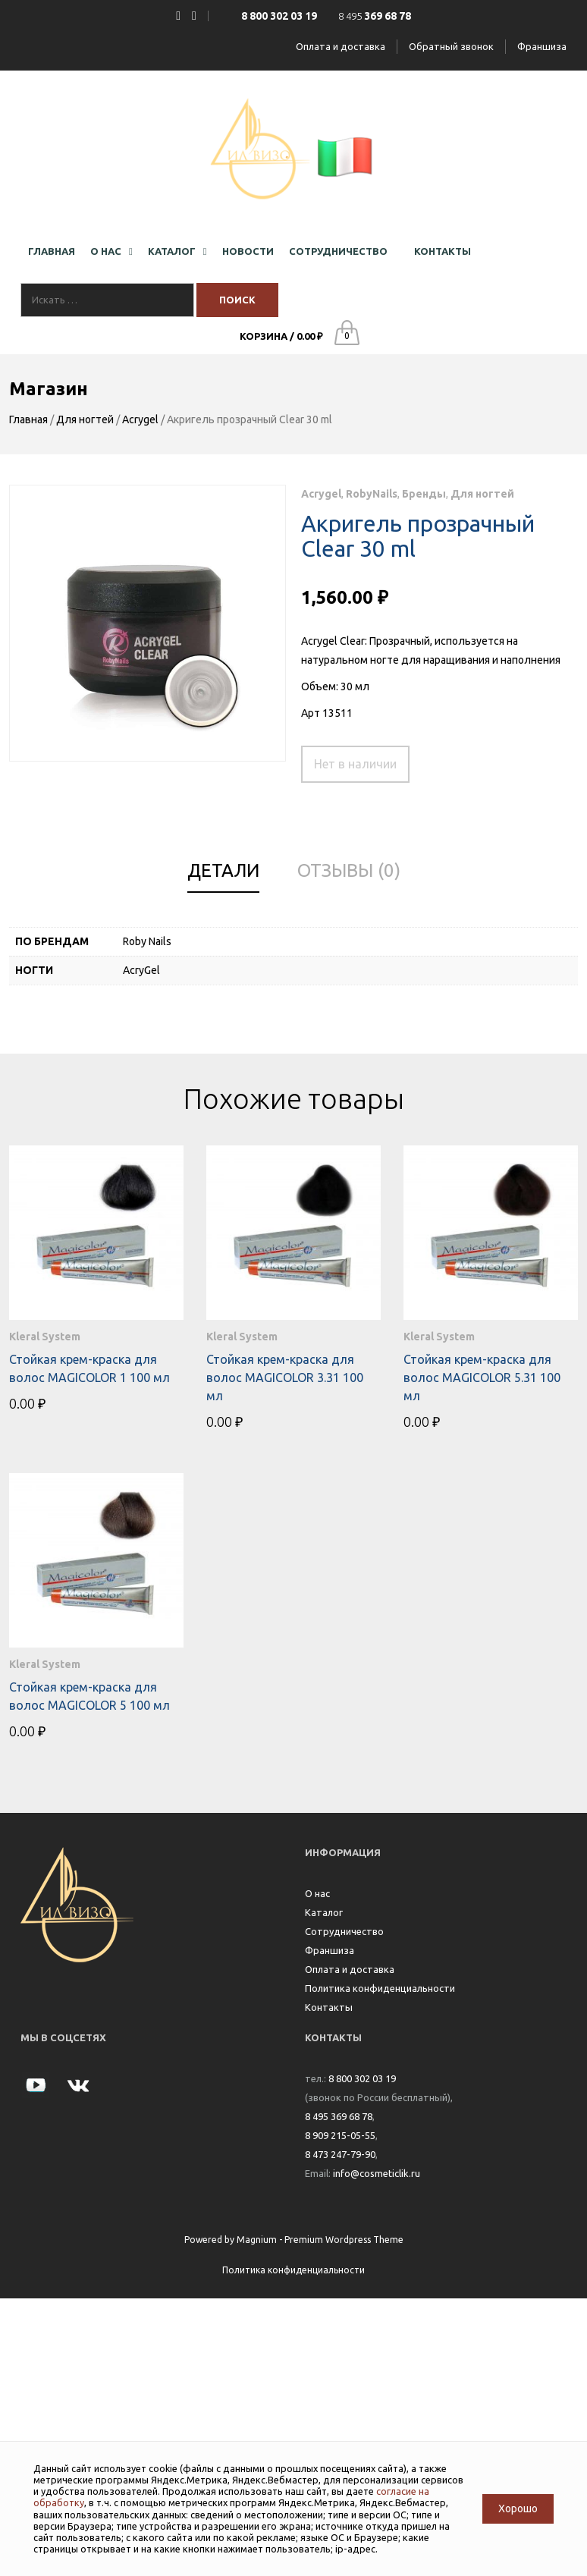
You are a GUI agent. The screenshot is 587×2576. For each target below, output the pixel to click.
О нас (317, 1893)
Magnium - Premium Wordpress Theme (320, 2240)
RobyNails (371, 494)
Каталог (324, 1912)
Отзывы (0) (348, 870)
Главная (28, 419)
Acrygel (140, 419)
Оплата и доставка (340, 46)
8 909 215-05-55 (340, 2135)
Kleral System (44, 1336)
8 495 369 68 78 (338, 2116)
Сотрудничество (344, 1931)
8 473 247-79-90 (340, 2154)
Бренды (424, 494)
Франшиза (542, 46)
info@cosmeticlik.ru (376, 2173)
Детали (223, 870)
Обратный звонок (451, 46)
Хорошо (518, 2508)
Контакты (329, 2007)
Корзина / (281, 336)
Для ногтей (85, 419)
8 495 (374, 16)
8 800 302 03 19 (362, 2078)
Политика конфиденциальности (380, 1988)
